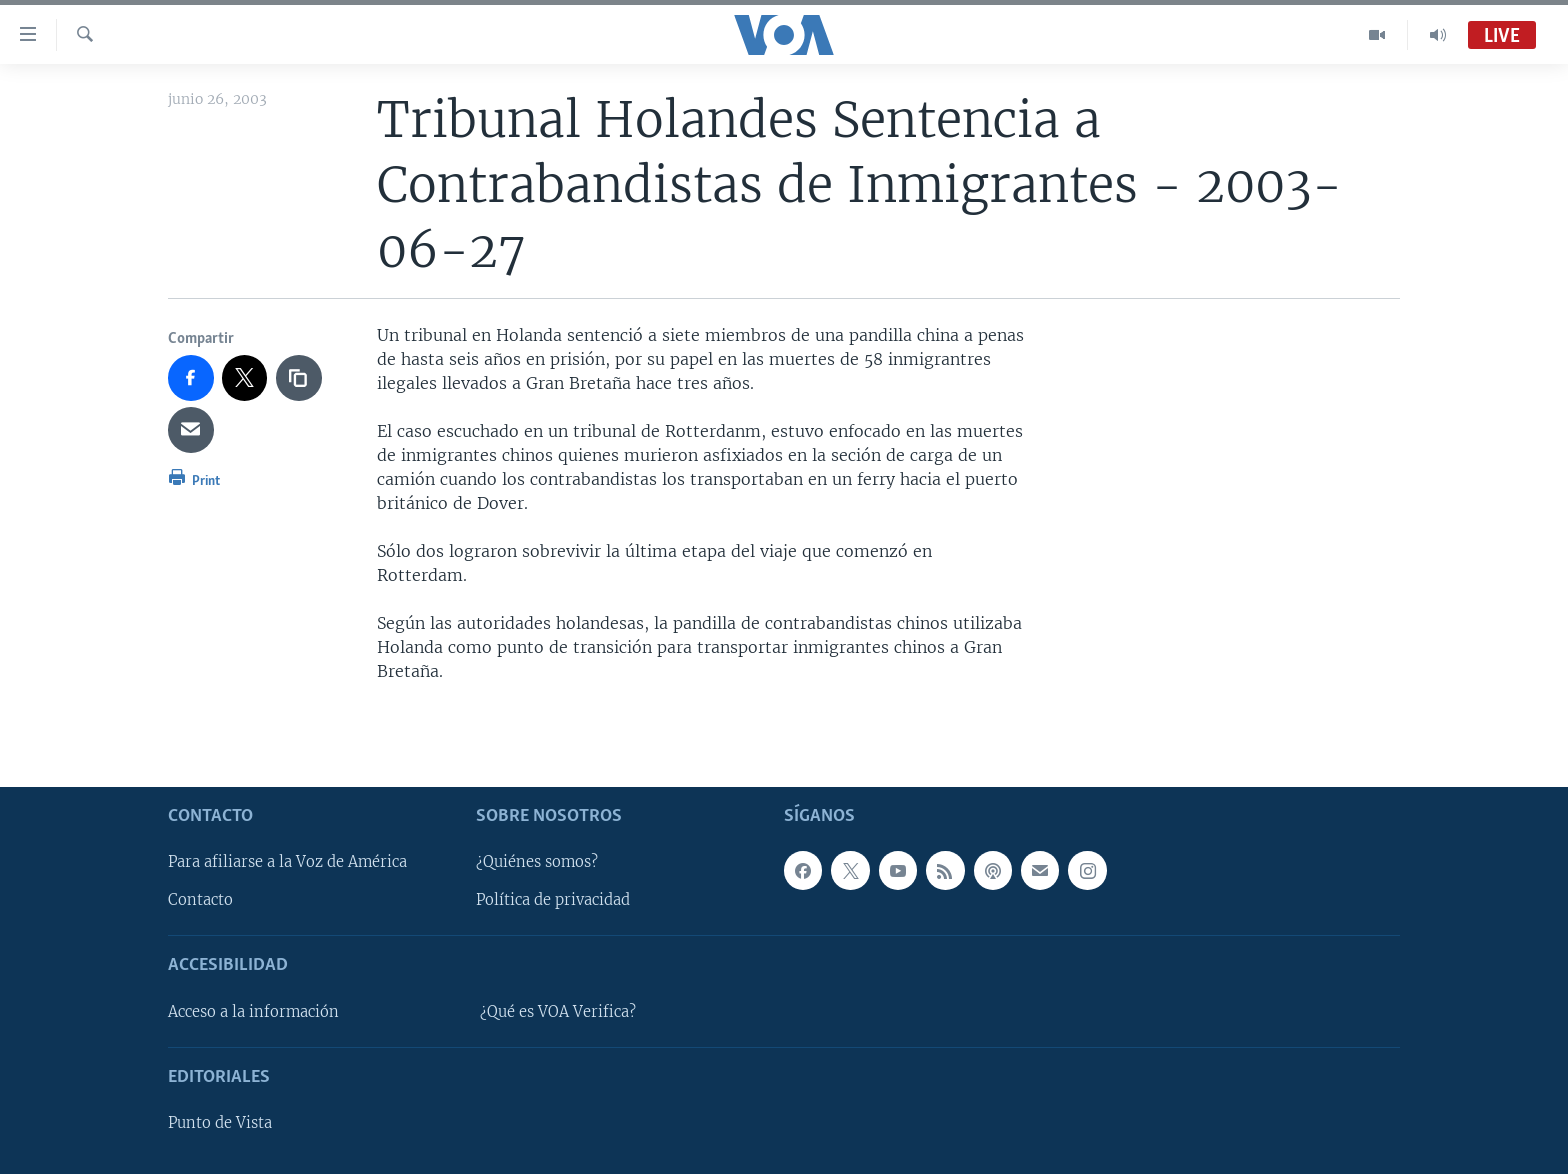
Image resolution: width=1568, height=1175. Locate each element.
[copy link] (299, 378)
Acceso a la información (253, 1012)
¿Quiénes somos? (537, 863)
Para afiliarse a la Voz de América (287, 863)
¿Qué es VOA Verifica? (558, 1012)
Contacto (200, 901)
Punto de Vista (220, 1124)
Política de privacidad (553, 901)
